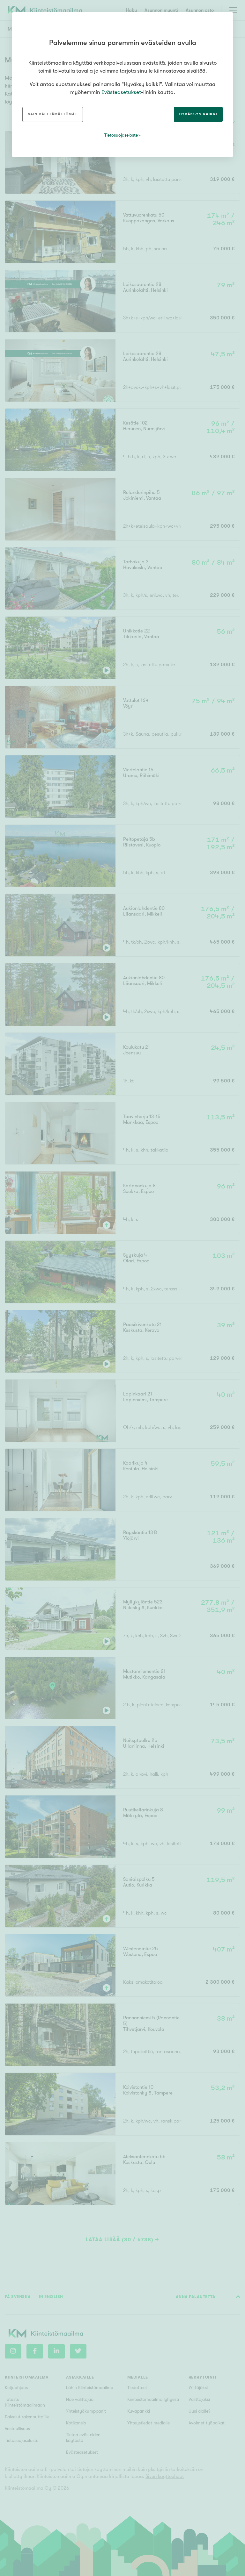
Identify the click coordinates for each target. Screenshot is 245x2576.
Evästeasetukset (121, 92)
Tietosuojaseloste (121, 135)
